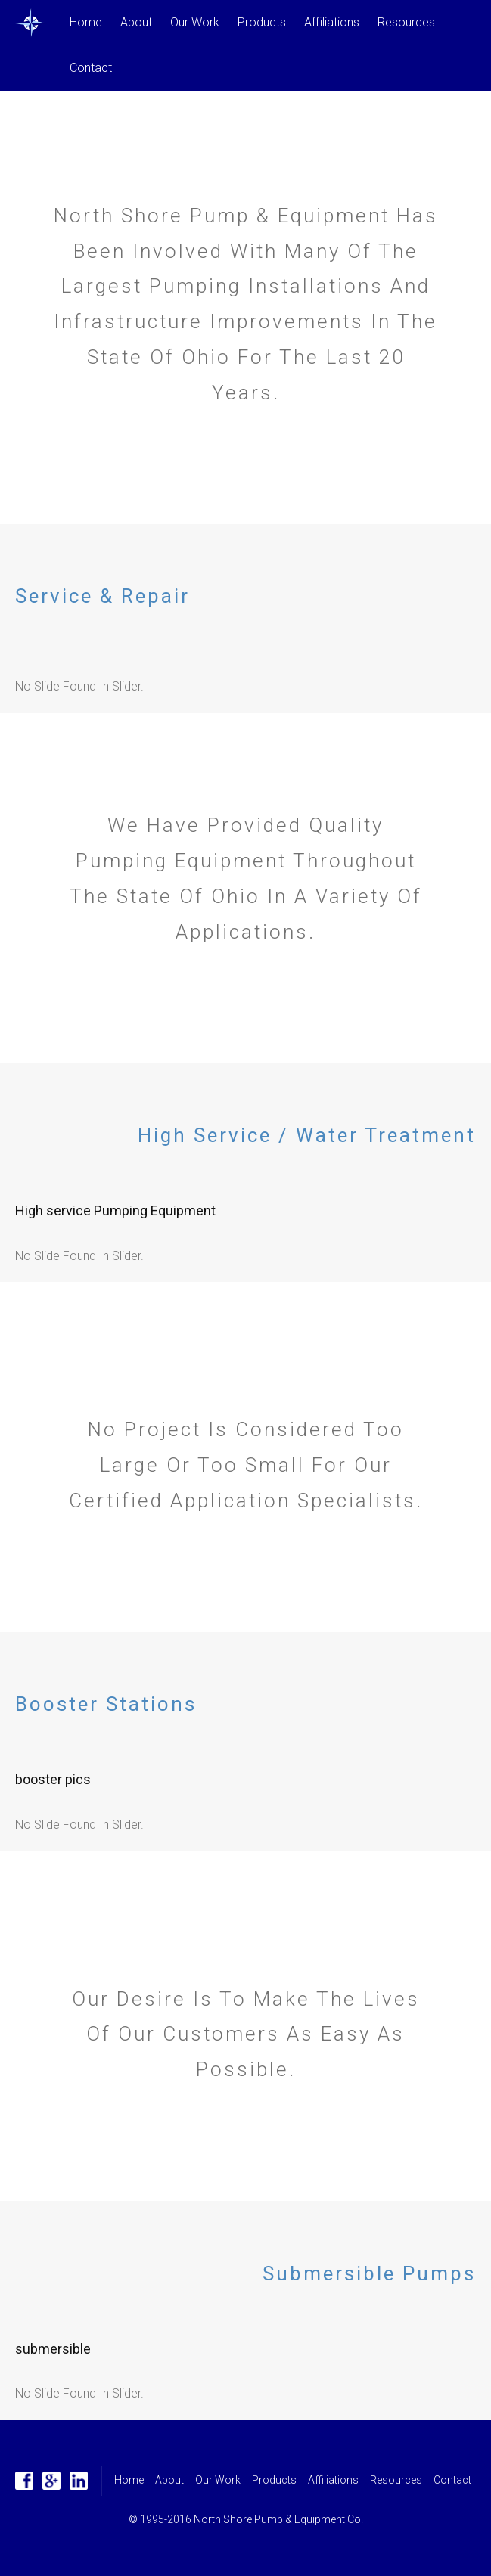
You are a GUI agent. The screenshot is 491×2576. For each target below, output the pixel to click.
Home (86, 22)
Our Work (194, 22)
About (136, 22)
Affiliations (331, 22)
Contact (91, 68)
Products (262, 22)
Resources (406, 22)
